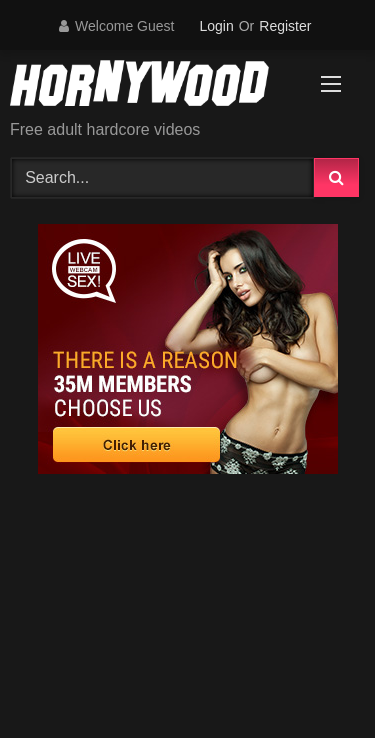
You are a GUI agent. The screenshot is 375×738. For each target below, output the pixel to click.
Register (285, 26)
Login (216, 26)
